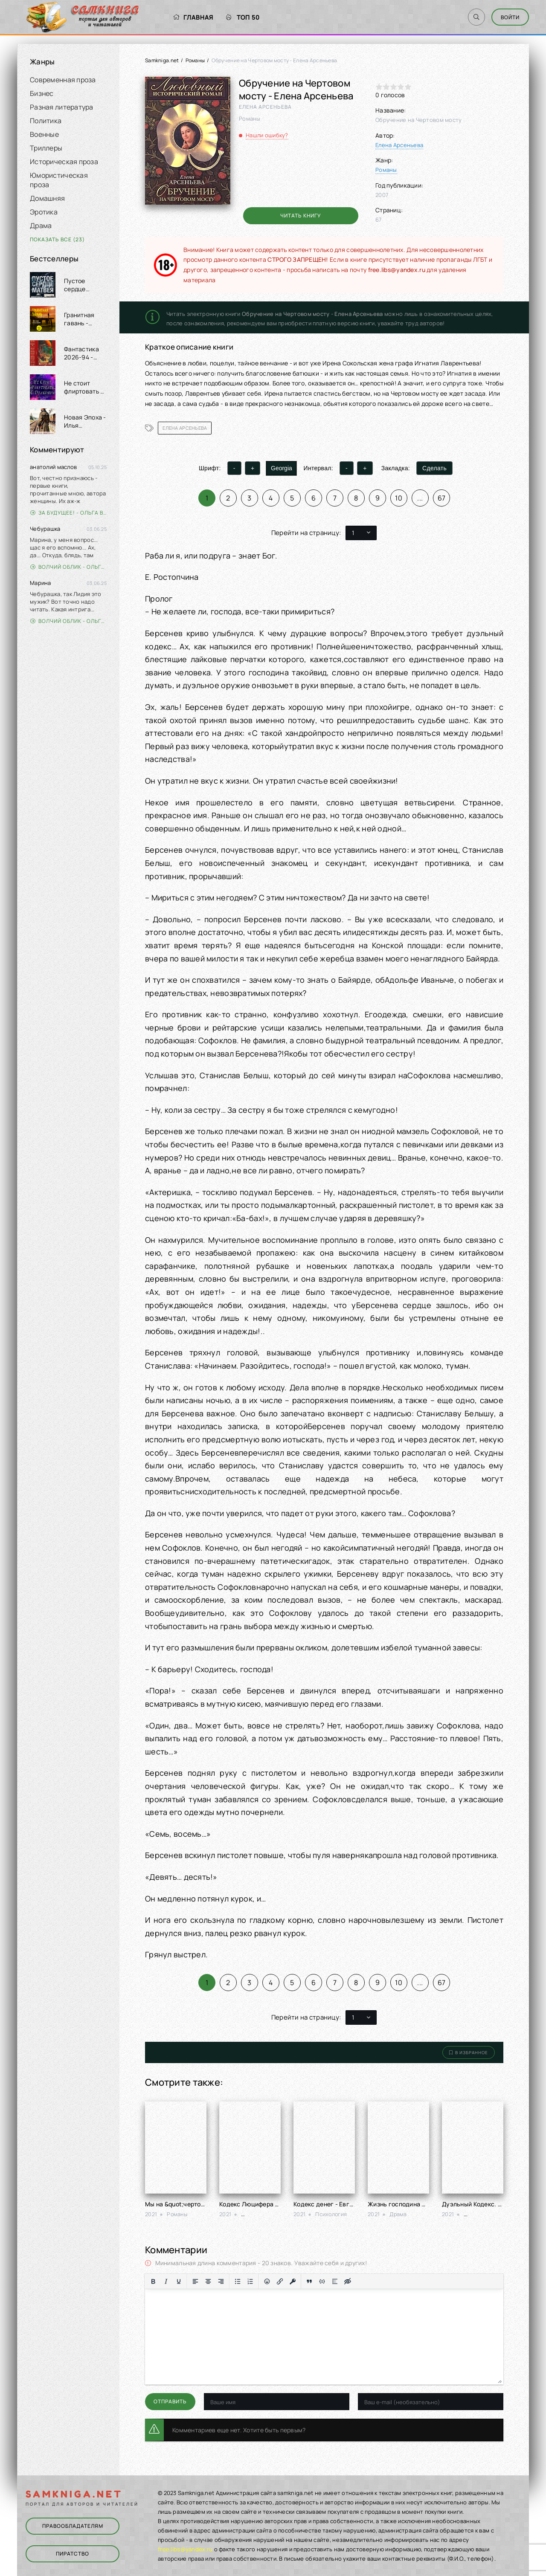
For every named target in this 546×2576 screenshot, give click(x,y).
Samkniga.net (162, 60)
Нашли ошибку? (267, 135)
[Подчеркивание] (178, 2281)
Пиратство (72, 2553)
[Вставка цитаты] (309, 2281)
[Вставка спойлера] (334, 2281)
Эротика (44, 212)
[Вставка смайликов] (267, 2281)
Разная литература (61, 107)
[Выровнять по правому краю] (221, 2281)
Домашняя (47, 198)
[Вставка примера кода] (322, 2281)
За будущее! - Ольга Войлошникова (68, 512)
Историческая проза (64, 161)
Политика (45, 120)
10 (398, 498)
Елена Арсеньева (399, 145)
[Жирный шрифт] (153, 2281)
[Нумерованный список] (250, 2281)
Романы (195, 60)
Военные (44, 134)
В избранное (468, 2052)
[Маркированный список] (237, 2281)
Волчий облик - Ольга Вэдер (68, 566)
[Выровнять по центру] (208, 2281)
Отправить (170, 2401)
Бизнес (42, 93)
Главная (193, 17)
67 (442, 498)
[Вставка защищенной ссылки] (292, 2281)
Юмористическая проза (59, 180)
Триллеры (46, 148)
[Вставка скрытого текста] (347, 2281)
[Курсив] (166, 2281)
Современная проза (63, 79)
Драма (41, 225)
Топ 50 (243, 17)
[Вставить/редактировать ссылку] (279, 2281)
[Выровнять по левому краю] (195, 2281)
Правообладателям (72, 2526)
